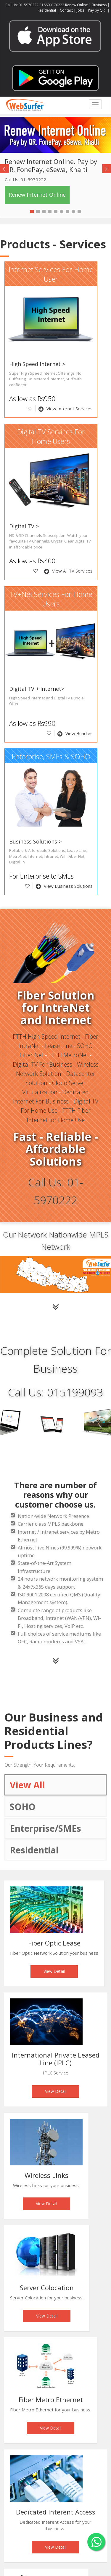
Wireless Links (46, 2175)
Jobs (80, 10)
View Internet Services (65, 409)
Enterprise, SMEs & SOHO (51, 756)
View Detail (54, 1971)
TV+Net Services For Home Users (50, 599)
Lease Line (58, 1046)
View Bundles (75, 733)
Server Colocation (47, 2287)
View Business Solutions (64, 886)
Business (99, 4)
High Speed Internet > (37, 364)
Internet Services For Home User (51, 274)
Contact (66, 10)
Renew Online (77, 4)
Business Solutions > (35, 841)
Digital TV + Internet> (36, 688)
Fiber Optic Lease (54, 1942)
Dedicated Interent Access (55, 2511)
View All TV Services (68, 571)
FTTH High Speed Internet (46, 1036)
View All (27, 1785)
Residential (47, 10)
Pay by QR (97, 10)
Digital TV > (24, 526)
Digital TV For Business (42, 1064)
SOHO (23, 1807)
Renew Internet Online (37, 194)
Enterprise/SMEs (45, 1828)
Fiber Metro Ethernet (51, 2399)
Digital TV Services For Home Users (51, 436)
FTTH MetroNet (68, 1055)
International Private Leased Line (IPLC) (55, 2058)
